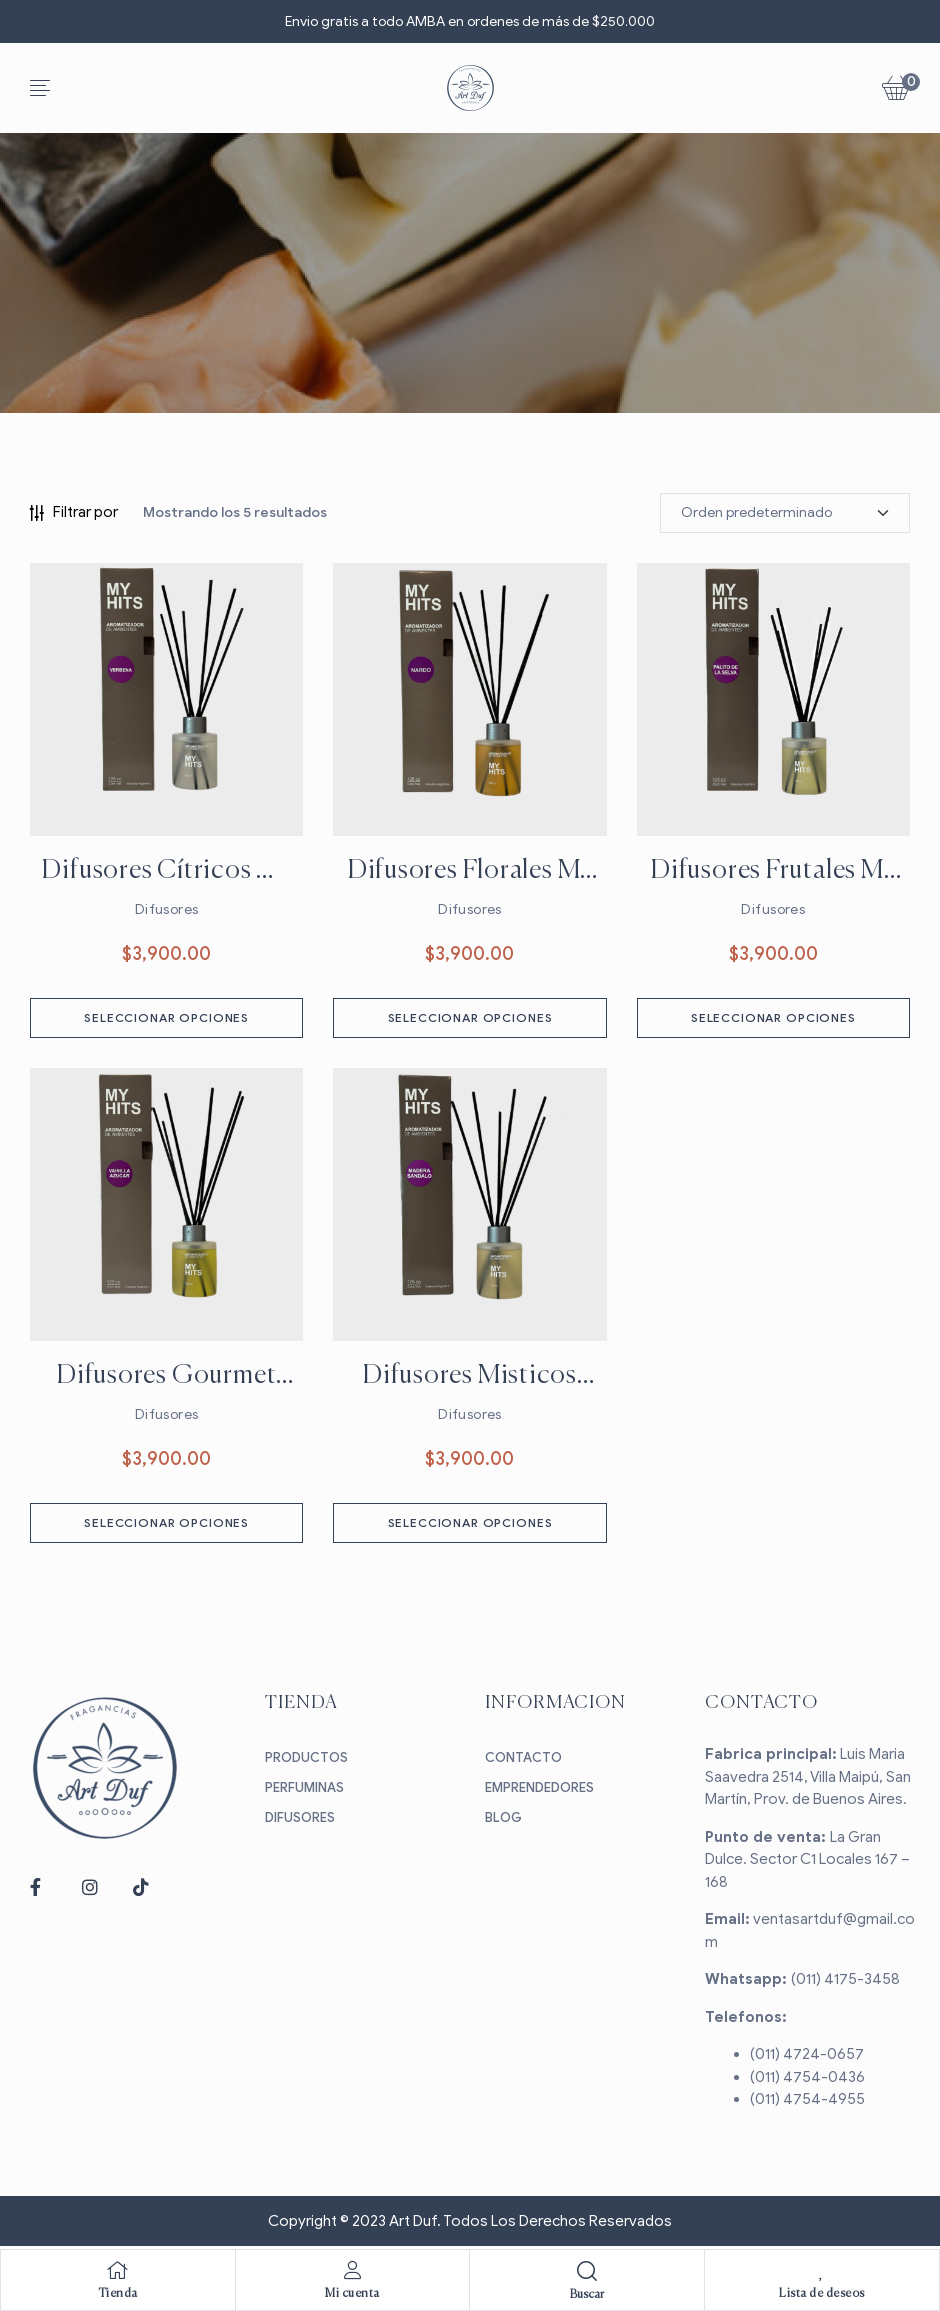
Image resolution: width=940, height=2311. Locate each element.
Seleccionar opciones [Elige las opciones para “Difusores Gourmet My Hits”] (166, 1522)
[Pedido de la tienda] (785, 513)
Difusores (167, 909)
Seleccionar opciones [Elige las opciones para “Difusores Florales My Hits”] (470, 1017)
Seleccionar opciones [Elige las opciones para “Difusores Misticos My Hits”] (470, 1522)
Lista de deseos (822, 2294)
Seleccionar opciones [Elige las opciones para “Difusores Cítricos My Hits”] (166, 1017)
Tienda (118, 2294)
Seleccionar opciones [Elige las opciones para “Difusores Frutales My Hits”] (773, 1017)
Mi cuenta (352, 2294)
